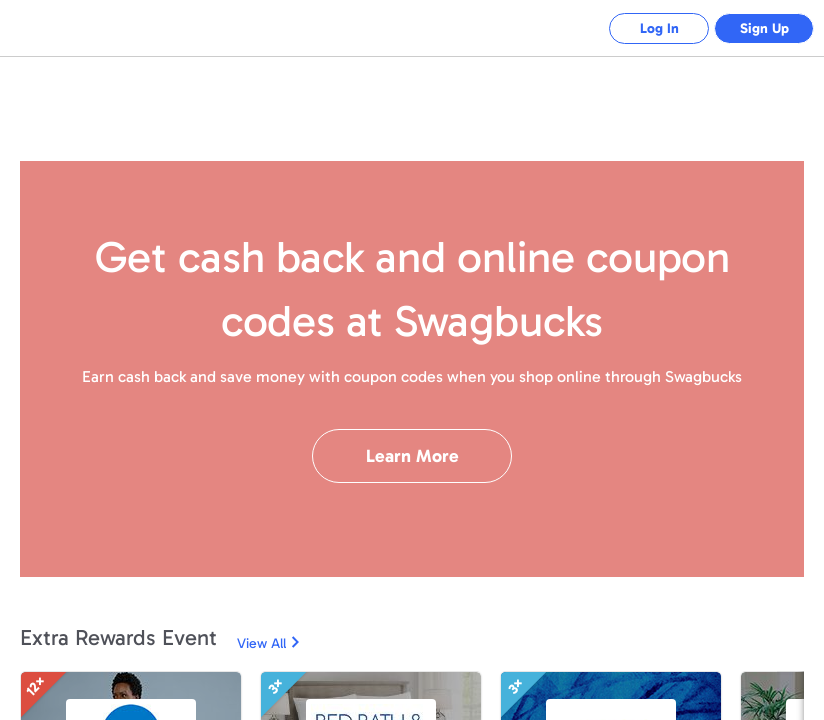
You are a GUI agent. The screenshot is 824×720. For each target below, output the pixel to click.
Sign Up (764, 28)
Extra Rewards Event (118, 637)
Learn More (412, 456)
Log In (659, 28)
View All (261, 643)
